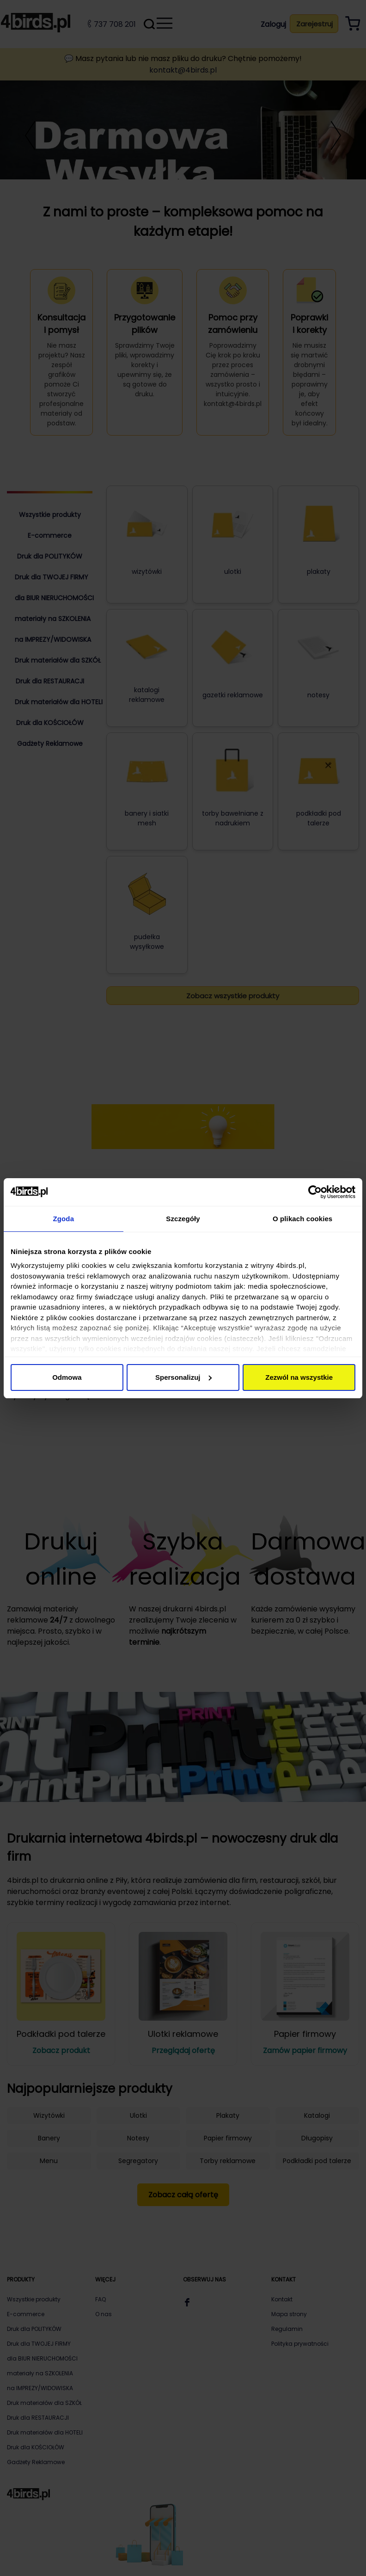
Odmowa (66, 1377)
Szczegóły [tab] (183, 1219)
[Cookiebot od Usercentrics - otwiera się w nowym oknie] (314, 1192)
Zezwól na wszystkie (299, 1377)
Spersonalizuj (183, 1377)
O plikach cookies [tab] (302, 1219)
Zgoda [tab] (63, 1219)
